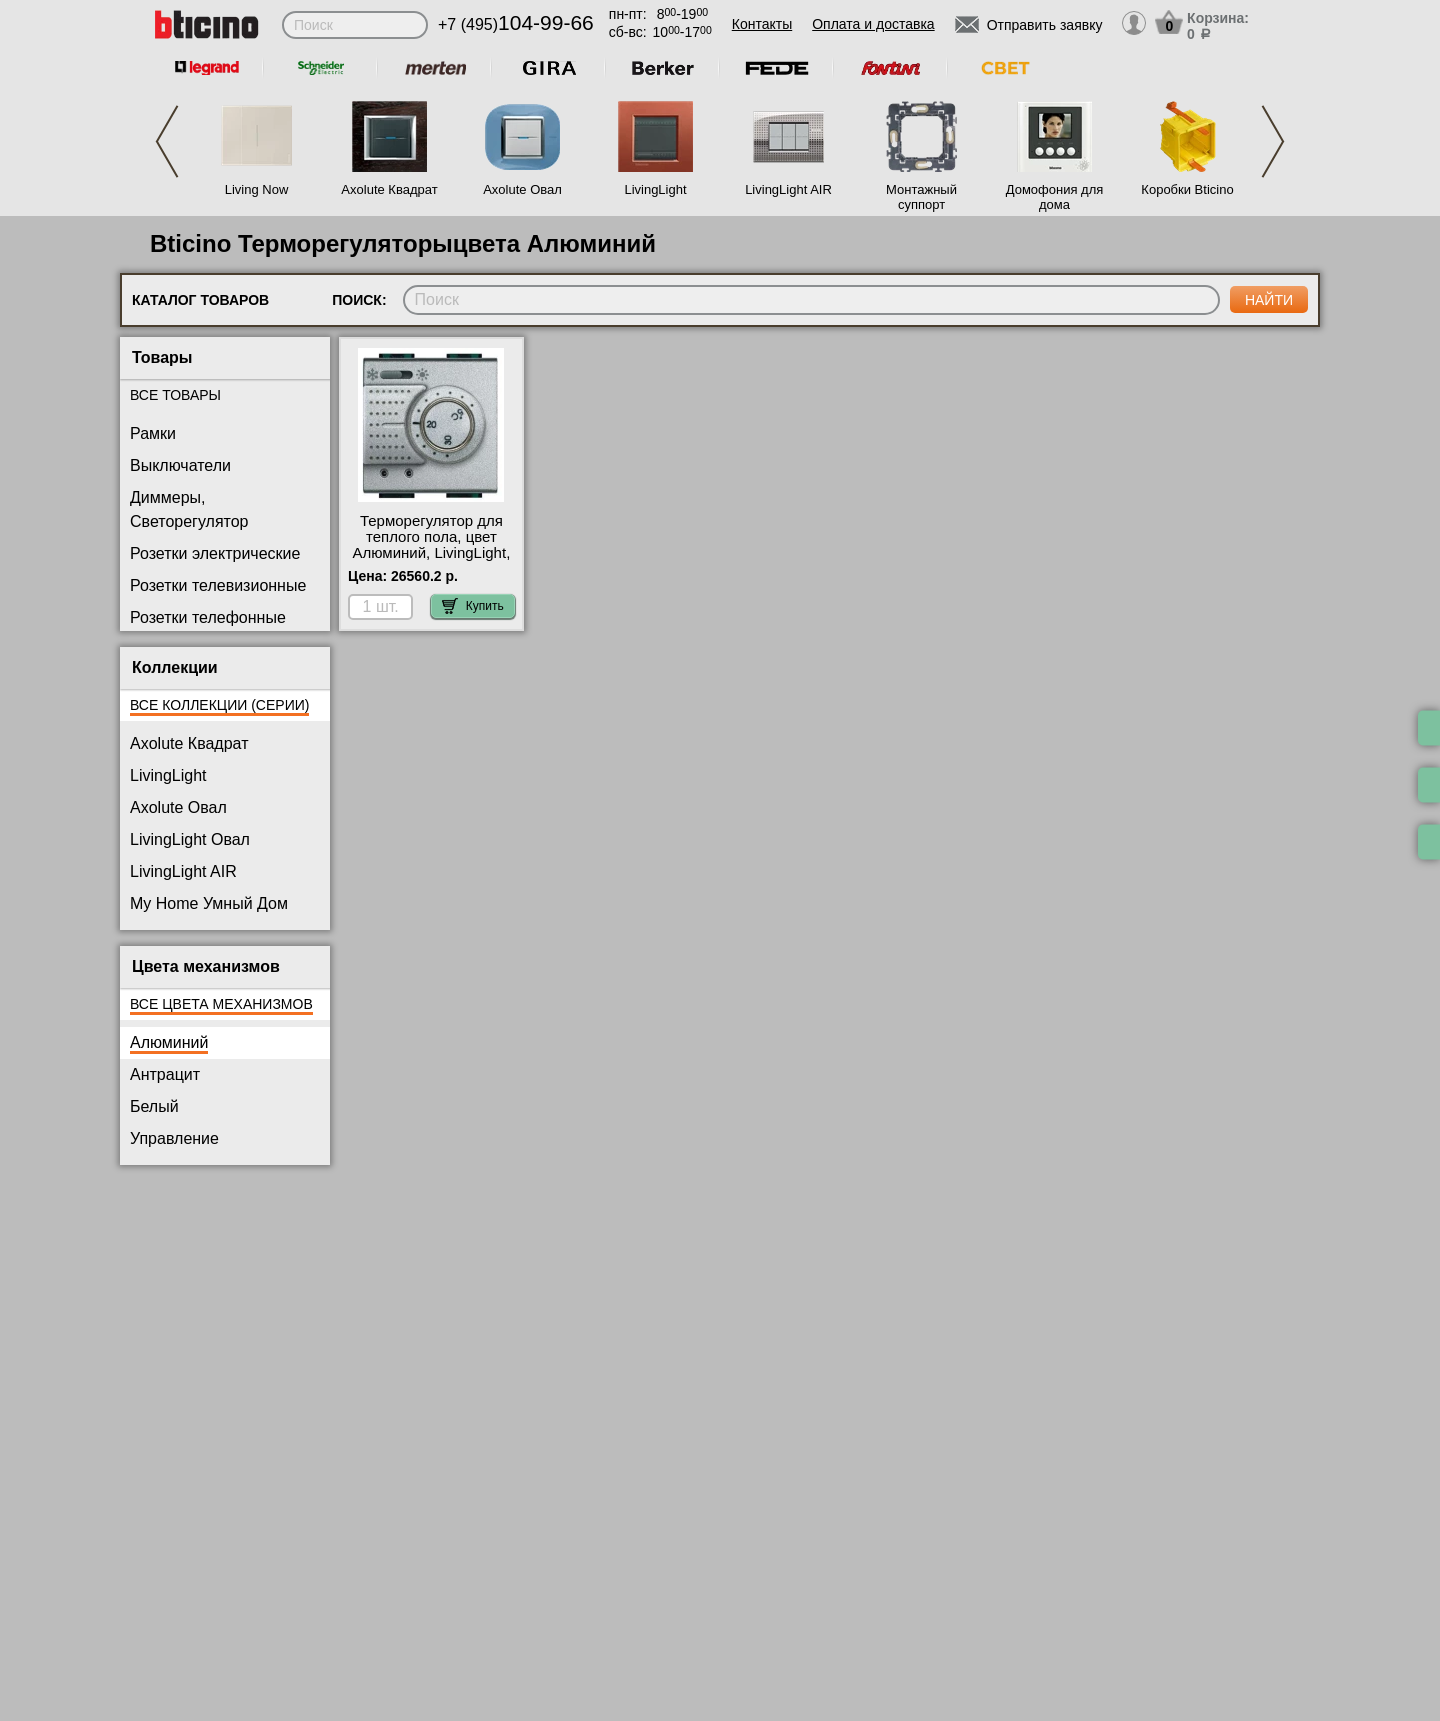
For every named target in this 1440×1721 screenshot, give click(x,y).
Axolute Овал (522, 189)
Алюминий (169, 1042)
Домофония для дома (1055, 197)
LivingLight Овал (190, 839)
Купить (473, 606)
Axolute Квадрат (389, 189)
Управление (174, 1138)
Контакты (762, 24)
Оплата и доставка (873, 24)
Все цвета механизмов (221, 1004)
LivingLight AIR (788, 189)
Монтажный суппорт (921, 197)
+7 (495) (516, 24)
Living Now (257, 189)
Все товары (175, 395)
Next (1273, 141)
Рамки (153, 433)
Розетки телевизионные (218, 585)
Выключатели (180, 465)
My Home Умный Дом (209, 903)
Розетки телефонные (208, 617)
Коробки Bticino (1187, 189)
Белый (154, 1106)
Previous (167, 141)
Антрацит (165, 1074)
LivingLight (655, 189)
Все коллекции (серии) (219, 705)
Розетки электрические (215, 553)
